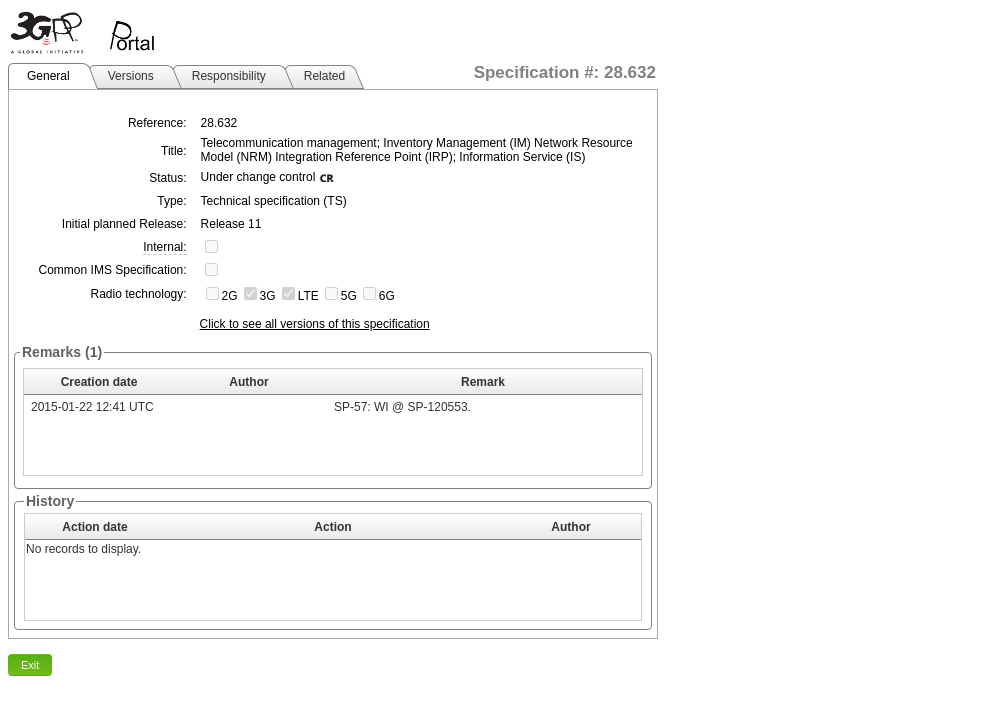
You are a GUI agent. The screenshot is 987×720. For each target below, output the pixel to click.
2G (230, 296)
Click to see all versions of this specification (315, 324)
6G (387, 296)
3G (268, 296)
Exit (30, 665)
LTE (308, 296)
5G (349, 296)
